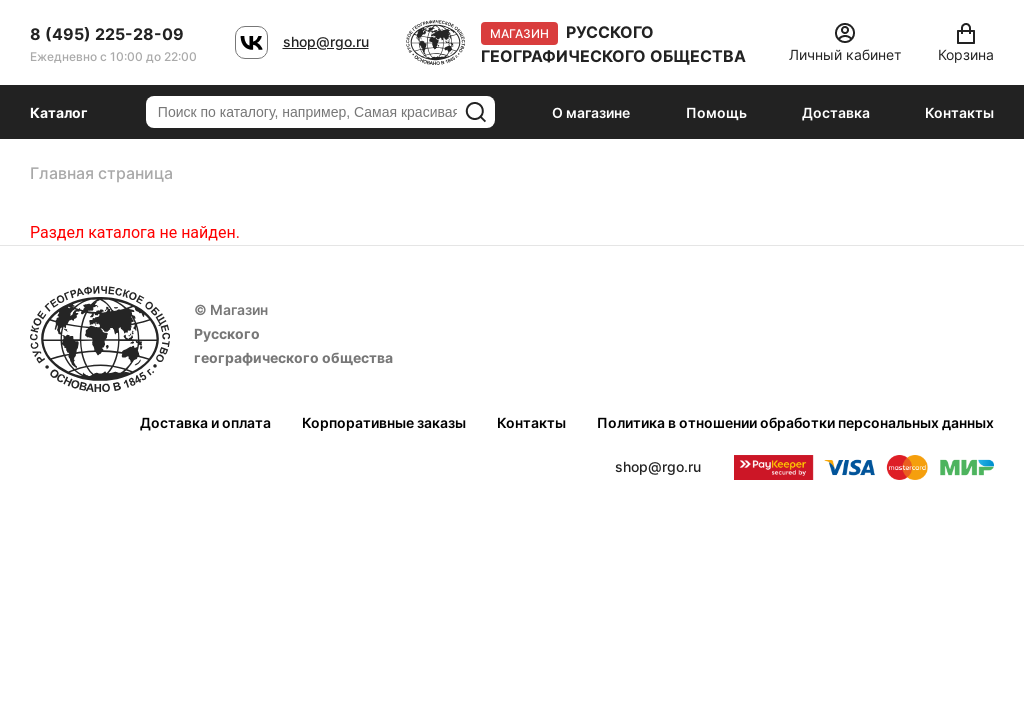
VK (251, 42)
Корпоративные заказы (384, 422)
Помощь (716, 112)
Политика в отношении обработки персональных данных (795, 422)
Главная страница (101, 173)
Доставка (836, 112)
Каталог (59, 112)
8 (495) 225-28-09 (107, 34)
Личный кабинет (845, 54)
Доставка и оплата (205, 422)
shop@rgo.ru (326, 41)
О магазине (591, 112)
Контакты (959, 112)
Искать (476, 112)
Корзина (966, 54)
